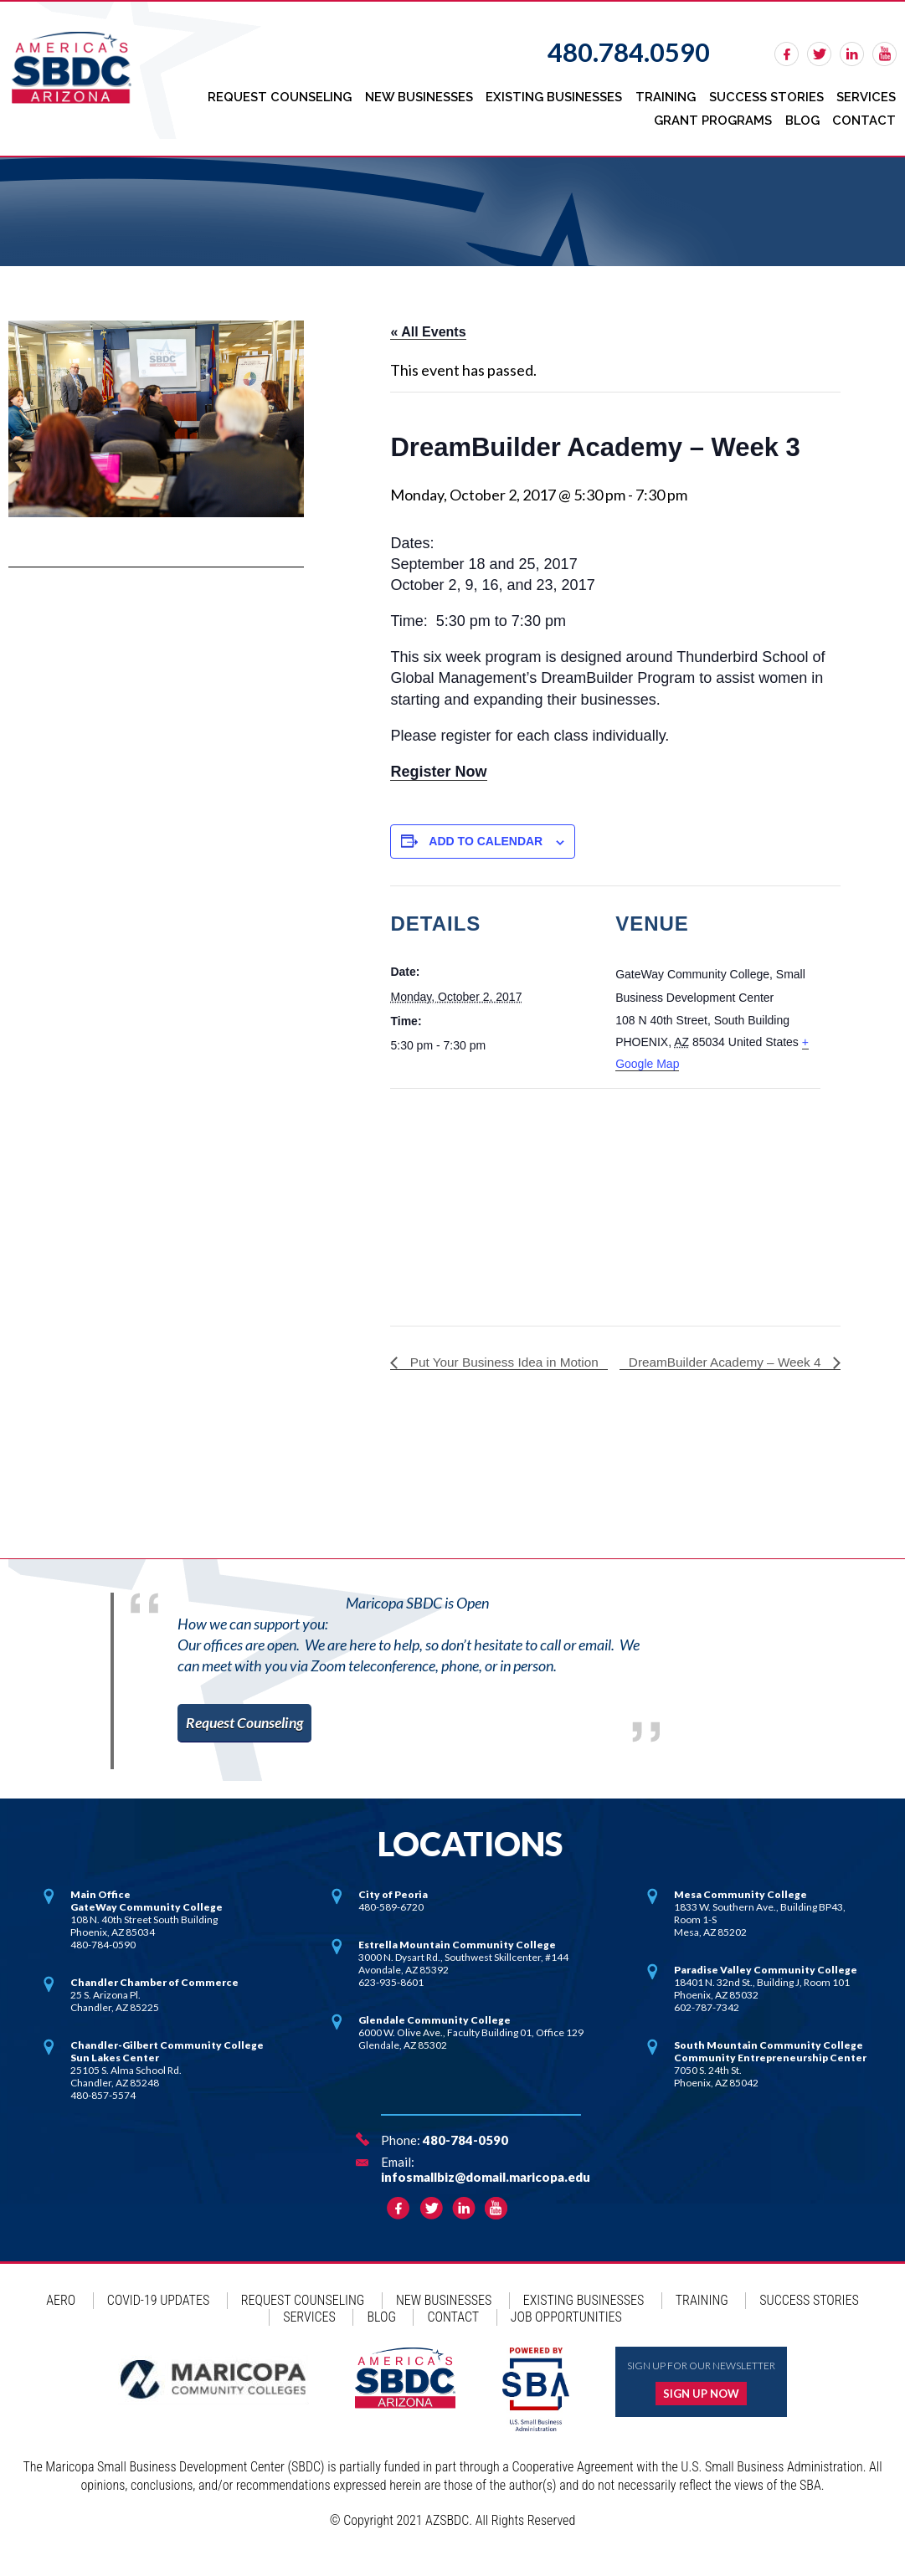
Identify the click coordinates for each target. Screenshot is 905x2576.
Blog (803, 115)
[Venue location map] (478, 1197)
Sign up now (701, 2411)
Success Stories (768, 95)
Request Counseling (286, 95)
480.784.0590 (629, 52)
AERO (60, 2318)
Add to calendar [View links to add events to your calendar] (485, 834)
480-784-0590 (465, 2157)
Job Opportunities (566, 2335)
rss (884, 54)
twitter (819, 54)
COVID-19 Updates (158, 2318)
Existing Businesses (559, 95)
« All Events (427, 325)
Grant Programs (715, 115)
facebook (786, 54)
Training (669, 95)
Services (867, 95)
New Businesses (425, 95)
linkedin (852, 54)
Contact (865, 115)
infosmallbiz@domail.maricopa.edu (485, 2194)
